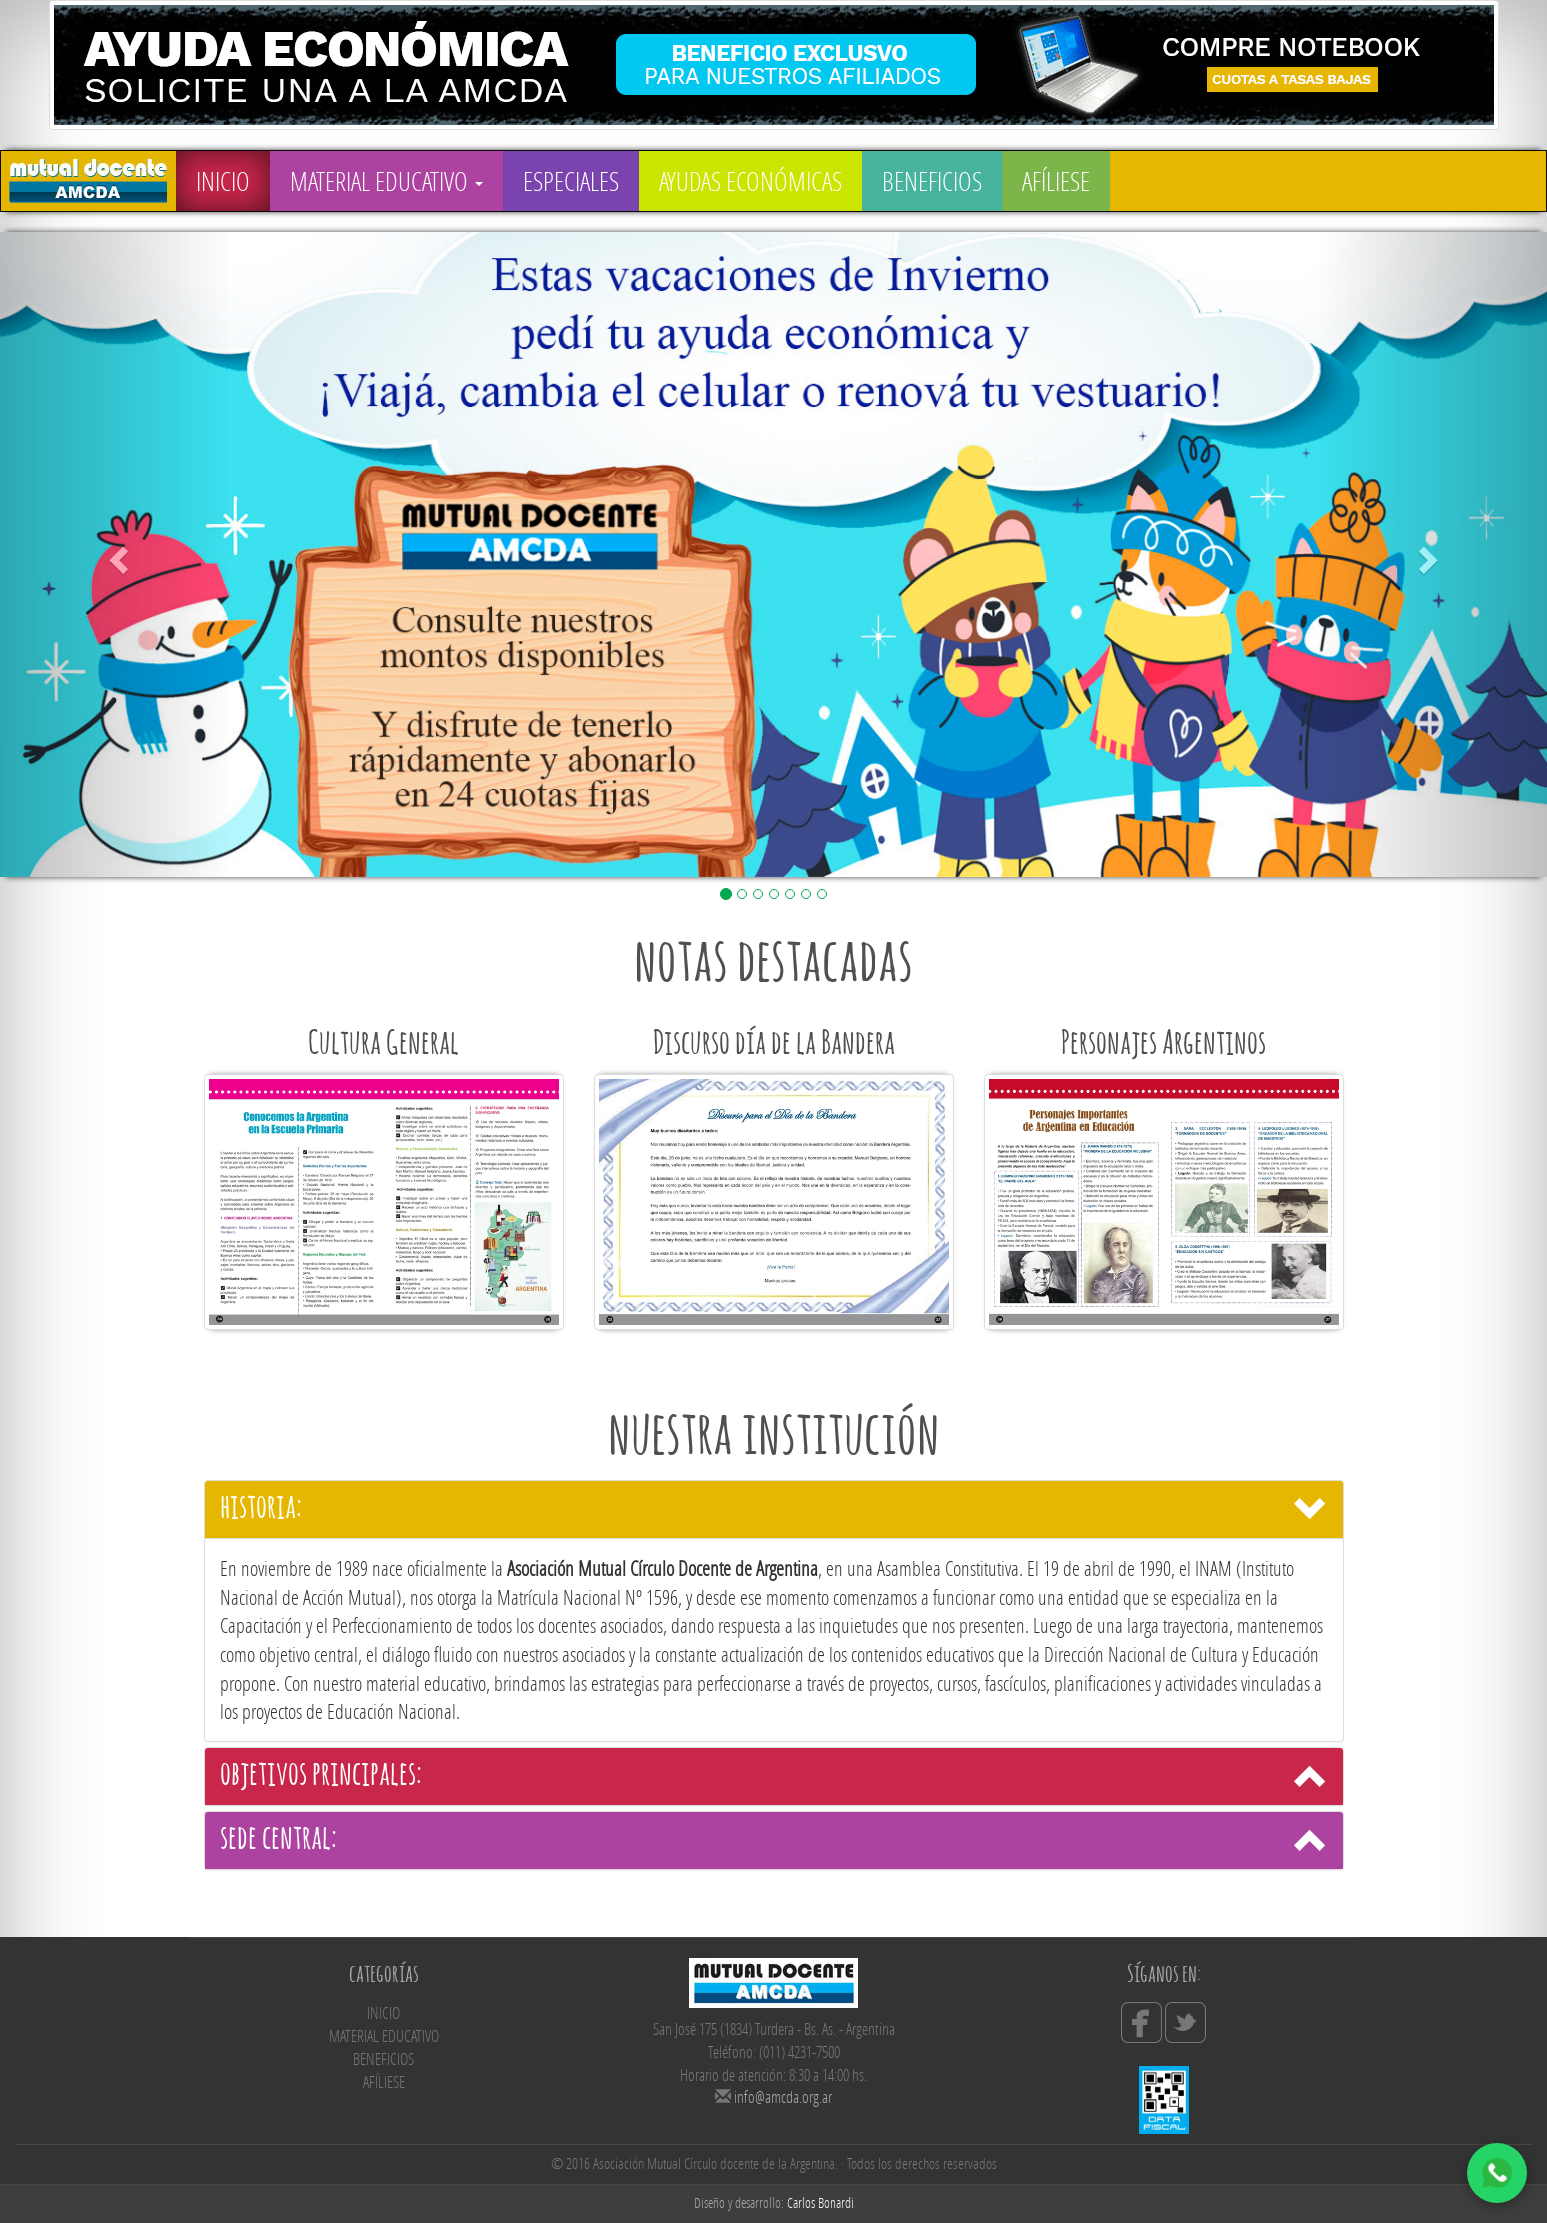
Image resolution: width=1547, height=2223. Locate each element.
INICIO (223, 181)
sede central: (278, 1840)
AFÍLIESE (1056, 181)
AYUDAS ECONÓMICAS (750, 181)
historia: (261, 1509)
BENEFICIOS (932, 181)
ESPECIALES (571, 181)
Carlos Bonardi (820, 2202)
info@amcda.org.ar (783, 2096)
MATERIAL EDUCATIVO (386, 181)
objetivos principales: (321, 1776)
